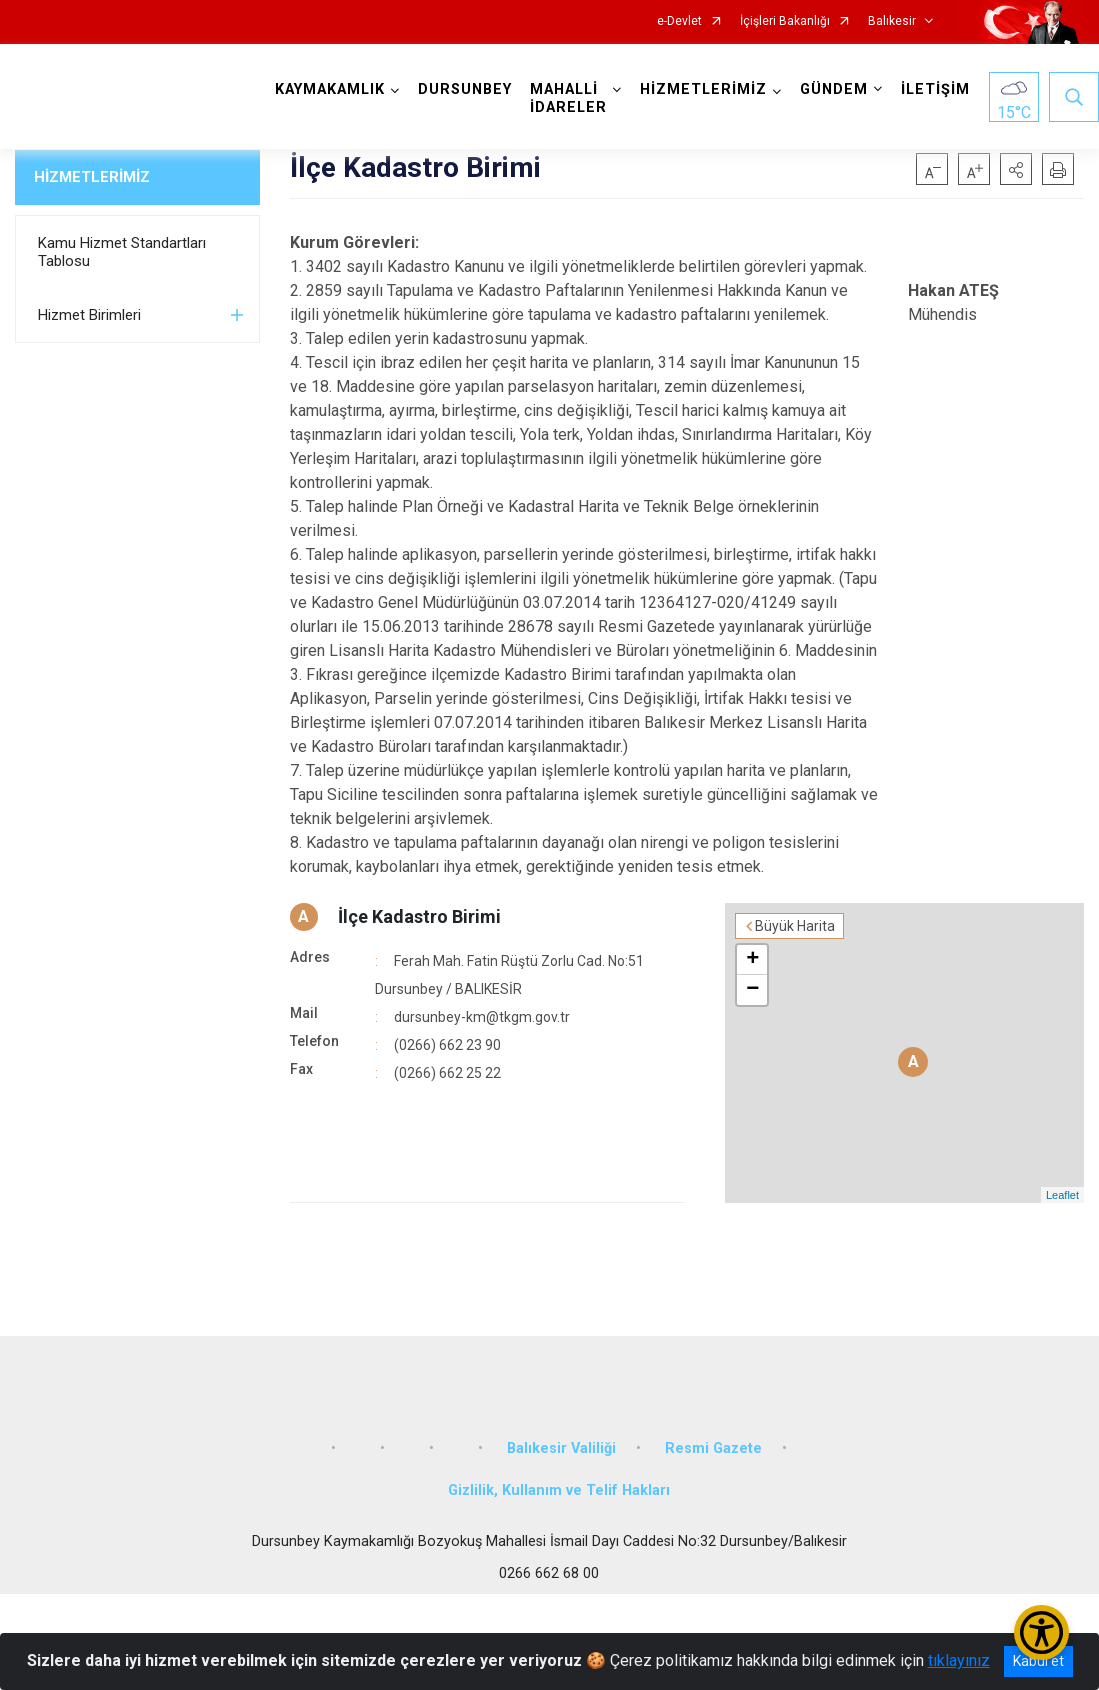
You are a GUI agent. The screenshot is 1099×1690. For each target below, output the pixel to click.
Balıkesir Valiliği (561, 1448)
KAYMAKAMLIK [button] (330, 89)
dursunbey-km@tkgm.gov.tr (482, 1017)
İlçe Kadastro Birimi (419, 916)
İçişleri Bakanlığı (785, 21)
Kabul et (1038, 1661)
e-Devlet (679, 21)
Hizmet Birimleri (89, 315)
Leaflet (1062, 1195)
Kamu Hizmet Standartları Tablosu (122, 252)
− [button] (752, 990)
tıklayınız (959, 1660)
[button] (1016, 169)
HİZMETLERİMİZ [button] (703, 89)
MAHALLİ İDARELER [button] (568, 98)
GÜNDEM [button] (834, 89)
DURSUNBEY (465, 89)
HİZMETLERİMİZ (92, 177)
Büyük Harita (795, 926)
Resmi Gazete (713, 1448)
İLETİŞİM (935, 89)
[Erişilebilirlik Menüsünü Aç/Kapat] (1041, 1632)
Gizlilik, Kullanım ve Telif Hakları (559, 1490)
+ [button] (752, 960)
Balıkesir (892, 21)
